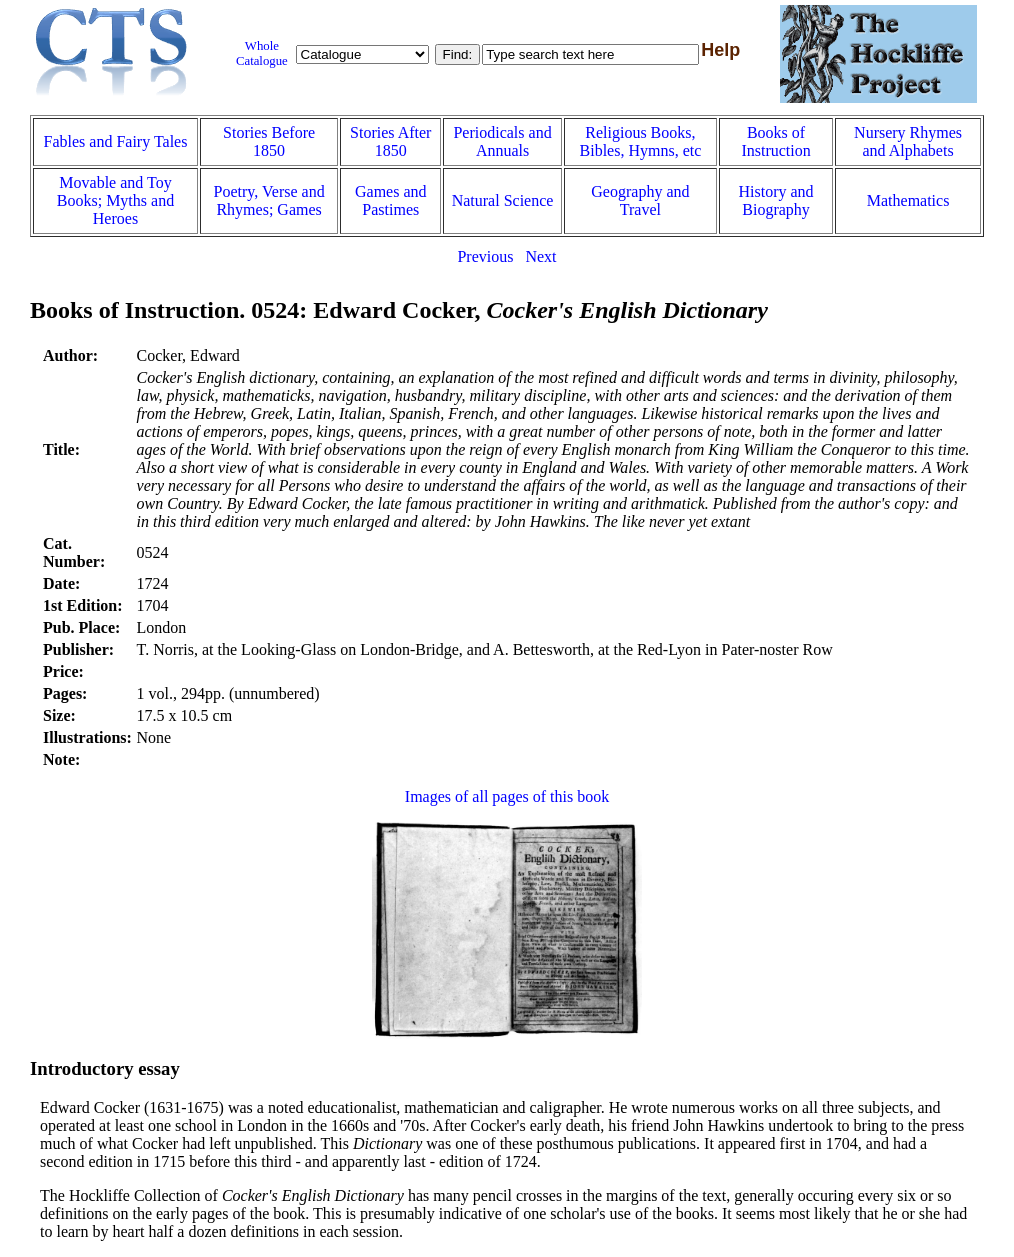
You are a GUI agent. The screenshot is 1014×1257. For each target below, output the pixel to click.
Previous (485, 256)
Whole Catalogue (262, 53)
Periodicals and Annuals (502, 141)
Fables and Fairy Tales (116, 141)
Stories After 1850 (390, 141)
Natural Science (503, 200)
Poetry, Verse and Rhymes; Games (269, 200)
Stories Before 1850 (269, 141)
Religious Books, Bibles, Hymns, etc (641, 141)
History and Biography (776, 200)
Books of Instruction (775, 141)
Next (540, 256)
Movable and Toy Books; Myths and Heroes (115, 200)
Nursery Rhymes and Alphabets (908, 141)
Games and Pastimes (391, 200)
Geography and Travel (640, 200)
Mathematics (908, 200)
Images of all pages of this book (507, 796)
